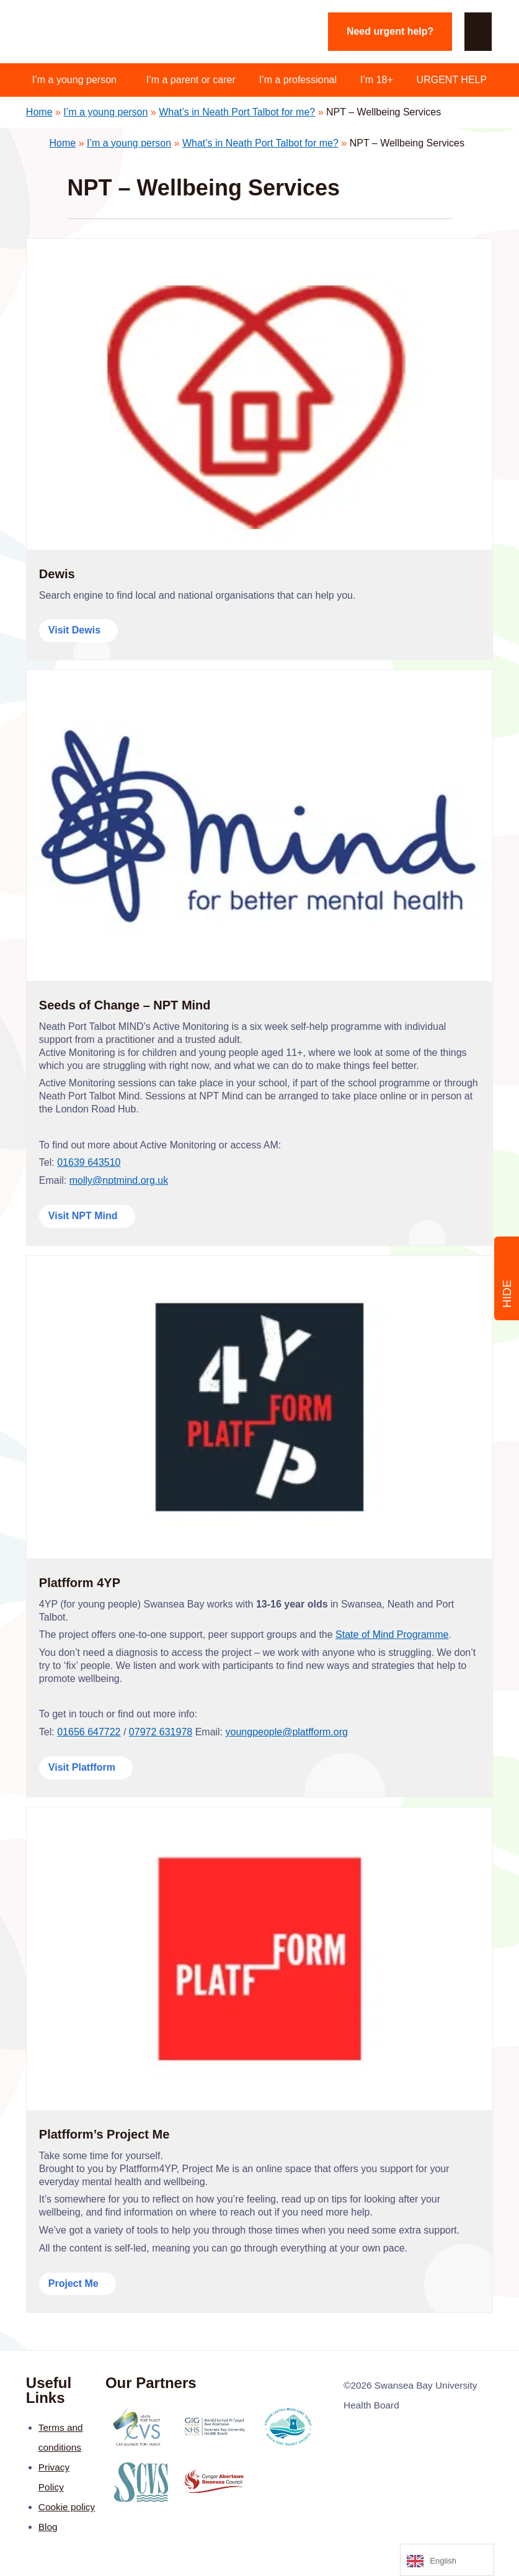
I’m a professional (298, 79)
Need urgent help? (390, 31)
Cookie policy (66, 2507)
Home (39, 112)
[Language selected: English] (447, 2560)
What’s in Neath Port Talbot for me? (237, 112)
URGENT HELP (452, 79)
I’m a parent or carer (191, 79)
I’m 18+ (376, 79)
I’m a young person (74, 79)
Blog (48, 2526)
